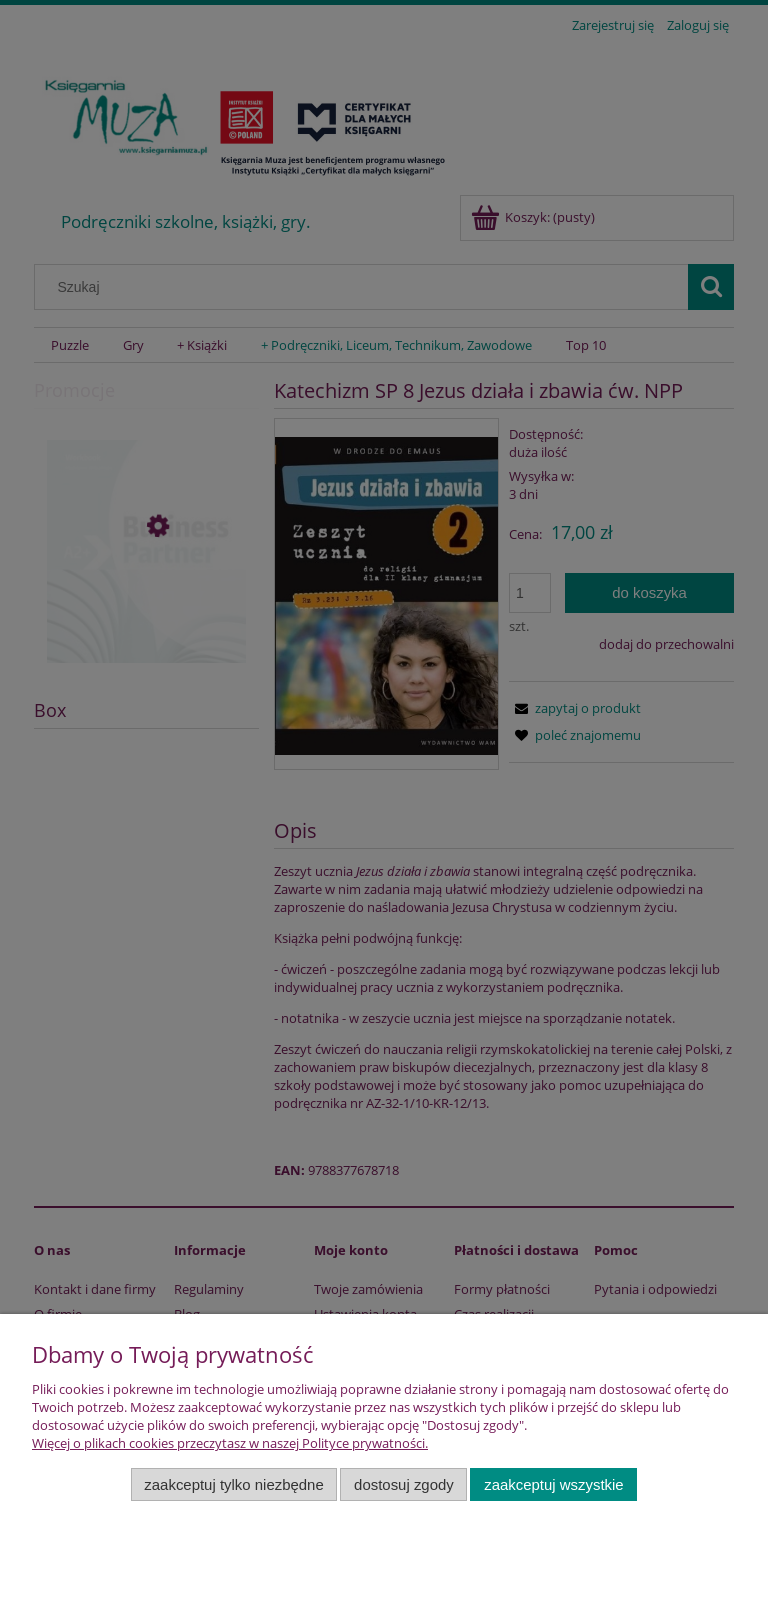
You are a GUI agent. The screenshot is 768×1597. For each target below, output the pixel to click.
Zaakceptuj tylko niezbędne (233, 1484)
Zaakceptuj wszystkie (553, 1484)
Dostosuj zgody (404, 1484)
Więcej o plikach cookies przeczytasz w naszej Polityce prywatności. (230, 1443)
